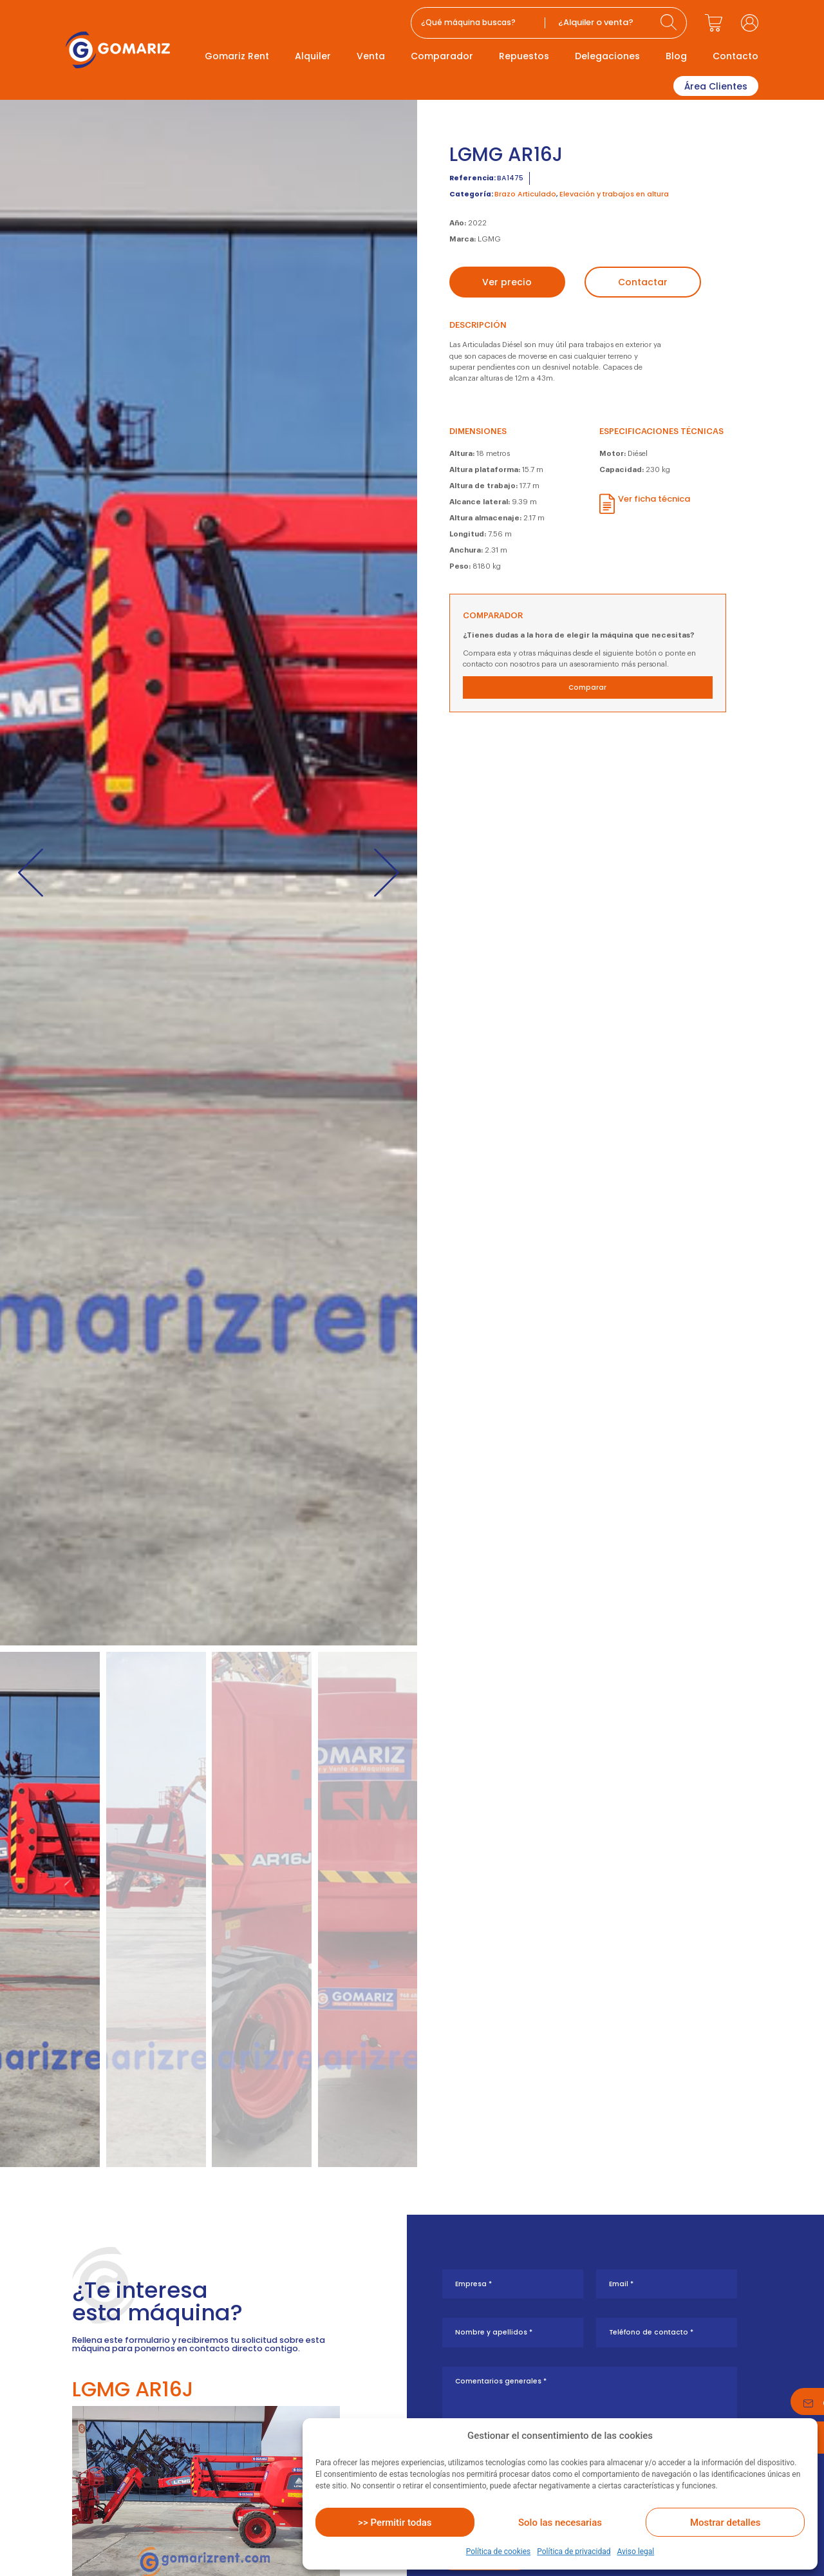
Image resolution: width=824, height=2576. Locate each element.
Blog (676, 56)
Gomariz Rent (237, 56)
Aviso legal (635, 2551)
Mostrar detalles (725, 2522)
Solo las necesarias (560, 2522)
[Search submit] (670, 23)
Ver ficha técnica (654, 498)
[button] (30, 872)
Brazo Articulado (525, 194)
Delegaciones (607, 56)
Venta (371, 56)
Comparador (442, 56)
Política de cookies (498, 2551)
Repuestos (524, 56)
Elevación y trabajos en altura (614, 194)
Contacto (735, 56)
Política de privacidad (573, 2551)
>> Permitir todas (394, 2522)
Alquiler (313, 56)
